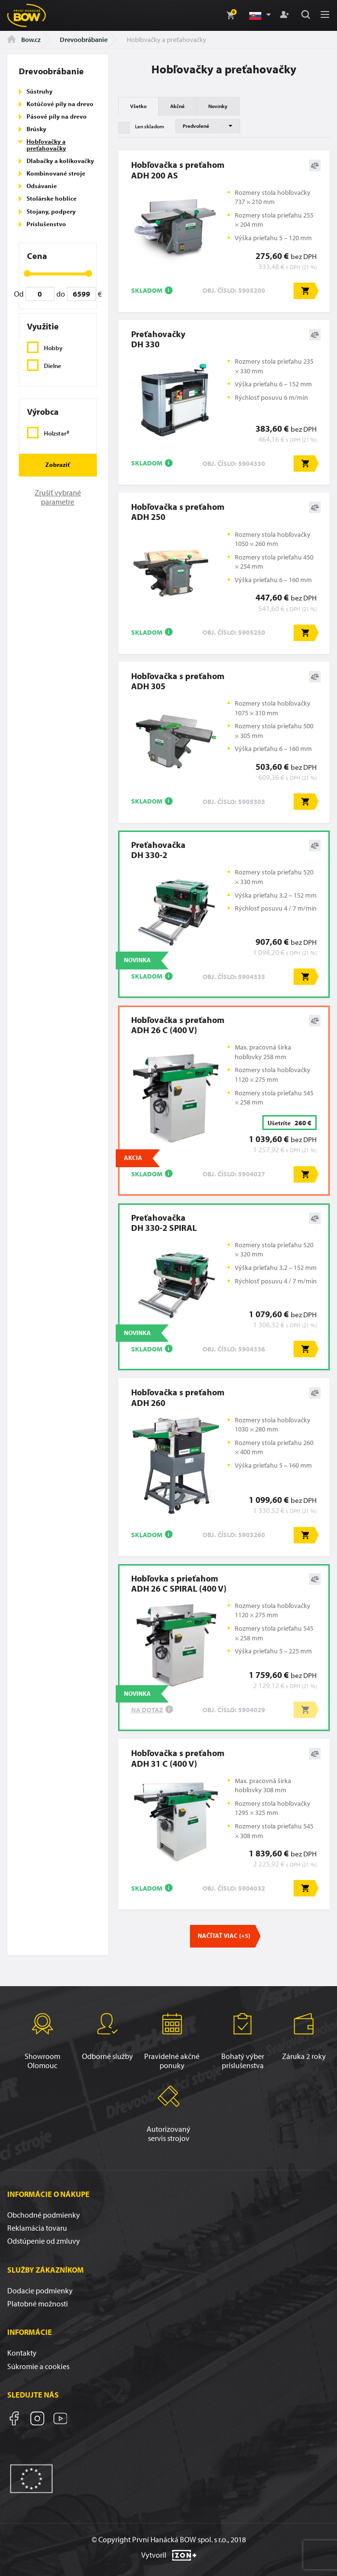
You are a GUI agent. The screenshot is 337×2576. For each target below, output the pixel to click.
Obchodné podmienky (43, 2215)
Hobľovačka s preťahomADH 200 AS (177, 170)
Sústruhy (40, 91)
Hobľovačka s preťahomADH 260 (177, 1397)
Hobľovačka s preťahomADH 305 (177, 681)
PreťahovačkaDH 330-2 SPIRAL (164, 1223)
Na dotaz (147, 1709)
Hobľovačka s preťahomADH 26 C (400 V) (177, 1025)
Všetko (138, 106)
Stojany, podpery (51, 211)
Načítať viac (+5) (224, 1935)
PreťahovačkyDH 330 (158, 339)
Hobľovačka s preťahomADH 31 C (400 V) (177, 1758)
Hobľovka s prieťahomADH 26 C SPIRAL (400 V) (179, 1583)
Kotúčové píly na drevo (60, 104)
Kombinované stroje (56, 173)
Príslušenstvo (46, 224)
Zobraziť (57, 464)
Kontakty (22, 2353)
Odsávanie (42, 186)
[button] (259, 15)
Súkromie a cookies (38, 2366)
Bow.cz (23, 39)
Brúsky (36, 129)
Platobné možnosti (37, 2303)
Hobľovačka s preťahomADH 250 (177, 512)
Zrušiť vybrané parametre (58, 497)
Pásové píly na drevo (57, 116)
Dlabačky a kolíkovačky (60, 160)
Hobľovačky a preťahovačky (46, 144)
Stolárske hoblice (52, 198)
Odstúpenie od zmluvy (43, 2241)
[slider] (27, 273)
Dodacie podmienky (40, 2290)
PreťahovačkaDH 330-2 (158, 850)
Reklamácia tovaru (37, 2228)
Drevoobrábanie (84, 39)
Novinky (218, 106)
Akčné (177, 106)
